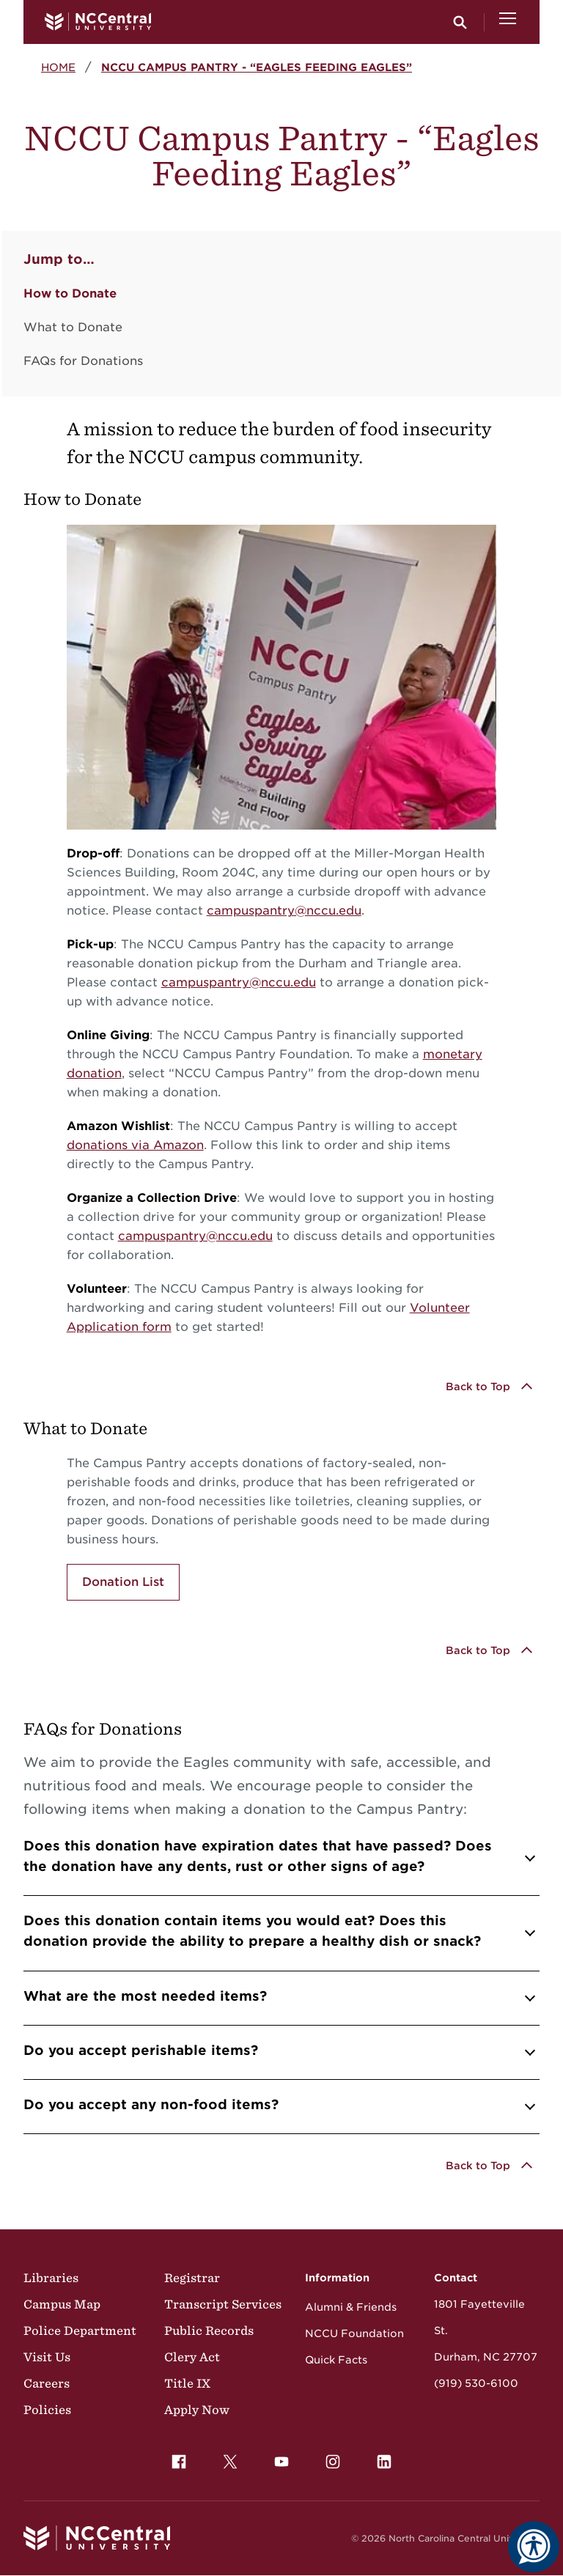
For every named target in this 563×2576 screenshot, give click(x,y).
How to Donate (70, 293)
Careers (46, 2383)
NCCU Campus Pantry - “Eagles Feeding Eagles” (256, 67)
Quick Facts (336, 2360)
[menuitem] (179, 2461)
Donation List (123, 1582)
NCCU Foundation (354, 2333)
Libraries (50, 2277)
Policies (47, 2409)
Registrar (192, 2277)
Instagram (329, 2458)
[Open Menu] (508, 22)
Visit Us (46, 2356)
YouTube (278, 2458)
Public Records (209, 2330)
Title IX (187, 2383)
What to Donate (72, 327)
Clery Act (192, 2356)
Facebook (175, 2458)
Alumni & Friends (351, 2307)
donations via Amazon (135, 1145)
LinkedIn (380, 2458)
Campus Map (61, 2304)
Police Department (79, 2330)
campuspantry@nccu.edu (284, 911)
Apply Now (196, 2409)
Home (58, 67)
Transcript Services (223, 2304)
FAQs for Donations (83, 361)
